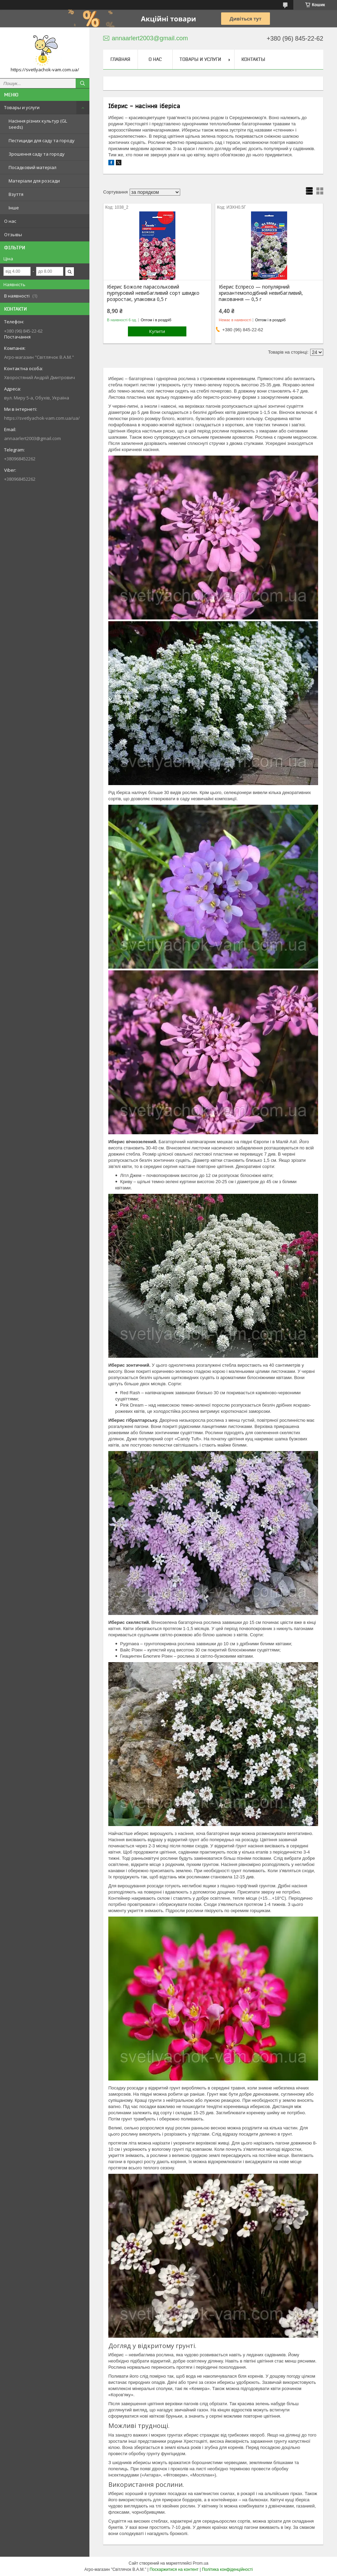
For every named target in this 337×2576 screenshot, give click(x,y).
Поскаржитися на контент (174, 2569)
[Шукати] (82, 83)
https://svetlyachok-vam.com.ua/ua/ (42, 418)
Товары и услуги (22, 107)
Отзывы (13, 234)
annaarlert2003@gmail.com (32, 438)
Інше (14, 208)
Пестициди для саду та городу (42, 140)
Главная (120, 59)
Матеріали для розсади (34, 181)
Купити (157, 331)
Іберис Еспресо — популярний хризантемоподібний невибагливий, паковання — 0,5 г (261, 293)
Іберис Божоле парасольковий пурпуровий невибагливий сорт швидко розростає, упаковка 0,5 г (153, 293)
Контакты (253, 59)
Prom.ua (200, 2563)
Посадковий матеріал (32, 167)
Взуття (16, 194)
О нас (10, 221)
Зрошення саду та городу (37, 154)
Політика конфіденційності (227, 2569)
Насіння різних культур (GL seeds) (38, 124)
